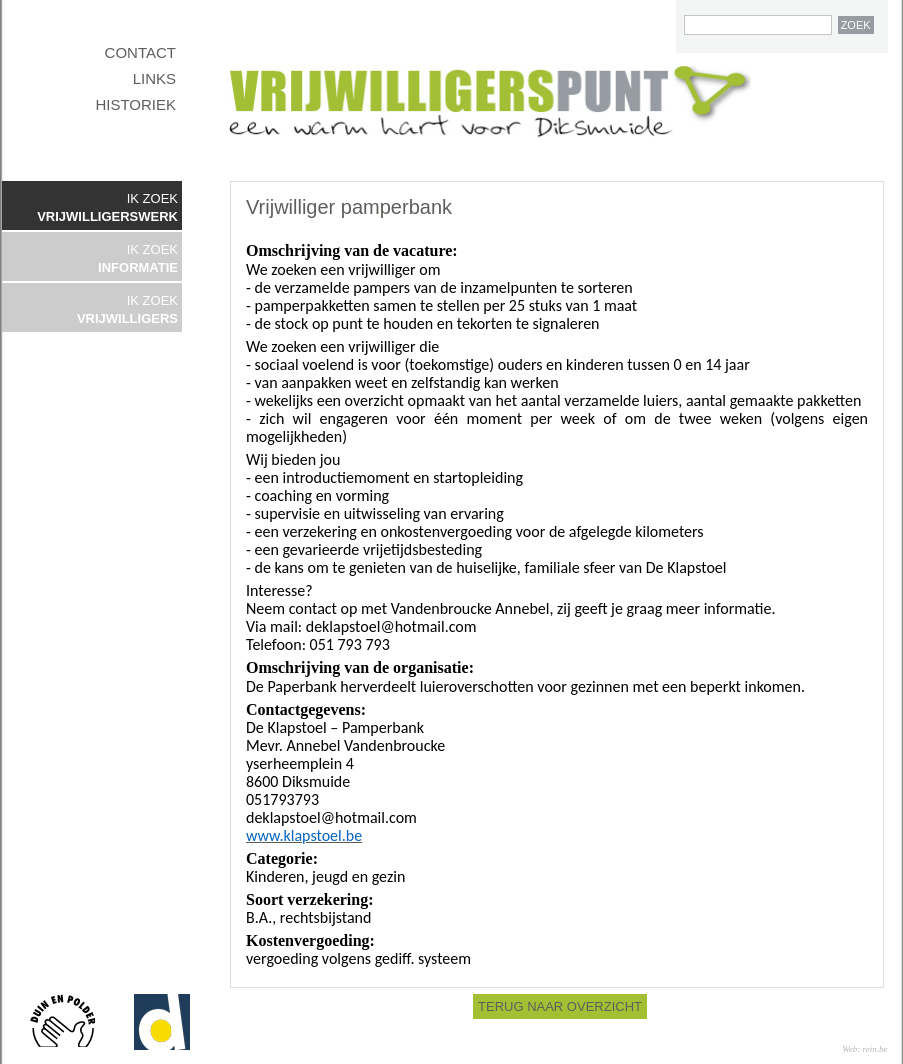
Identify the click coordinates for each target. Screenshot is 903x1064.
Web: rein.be (864, 1049)
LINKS (154, 78)
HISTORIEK (135, 104)
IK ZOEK (107, 207)
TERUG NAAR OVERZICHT (560, 1006)
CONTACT (140, 52)
